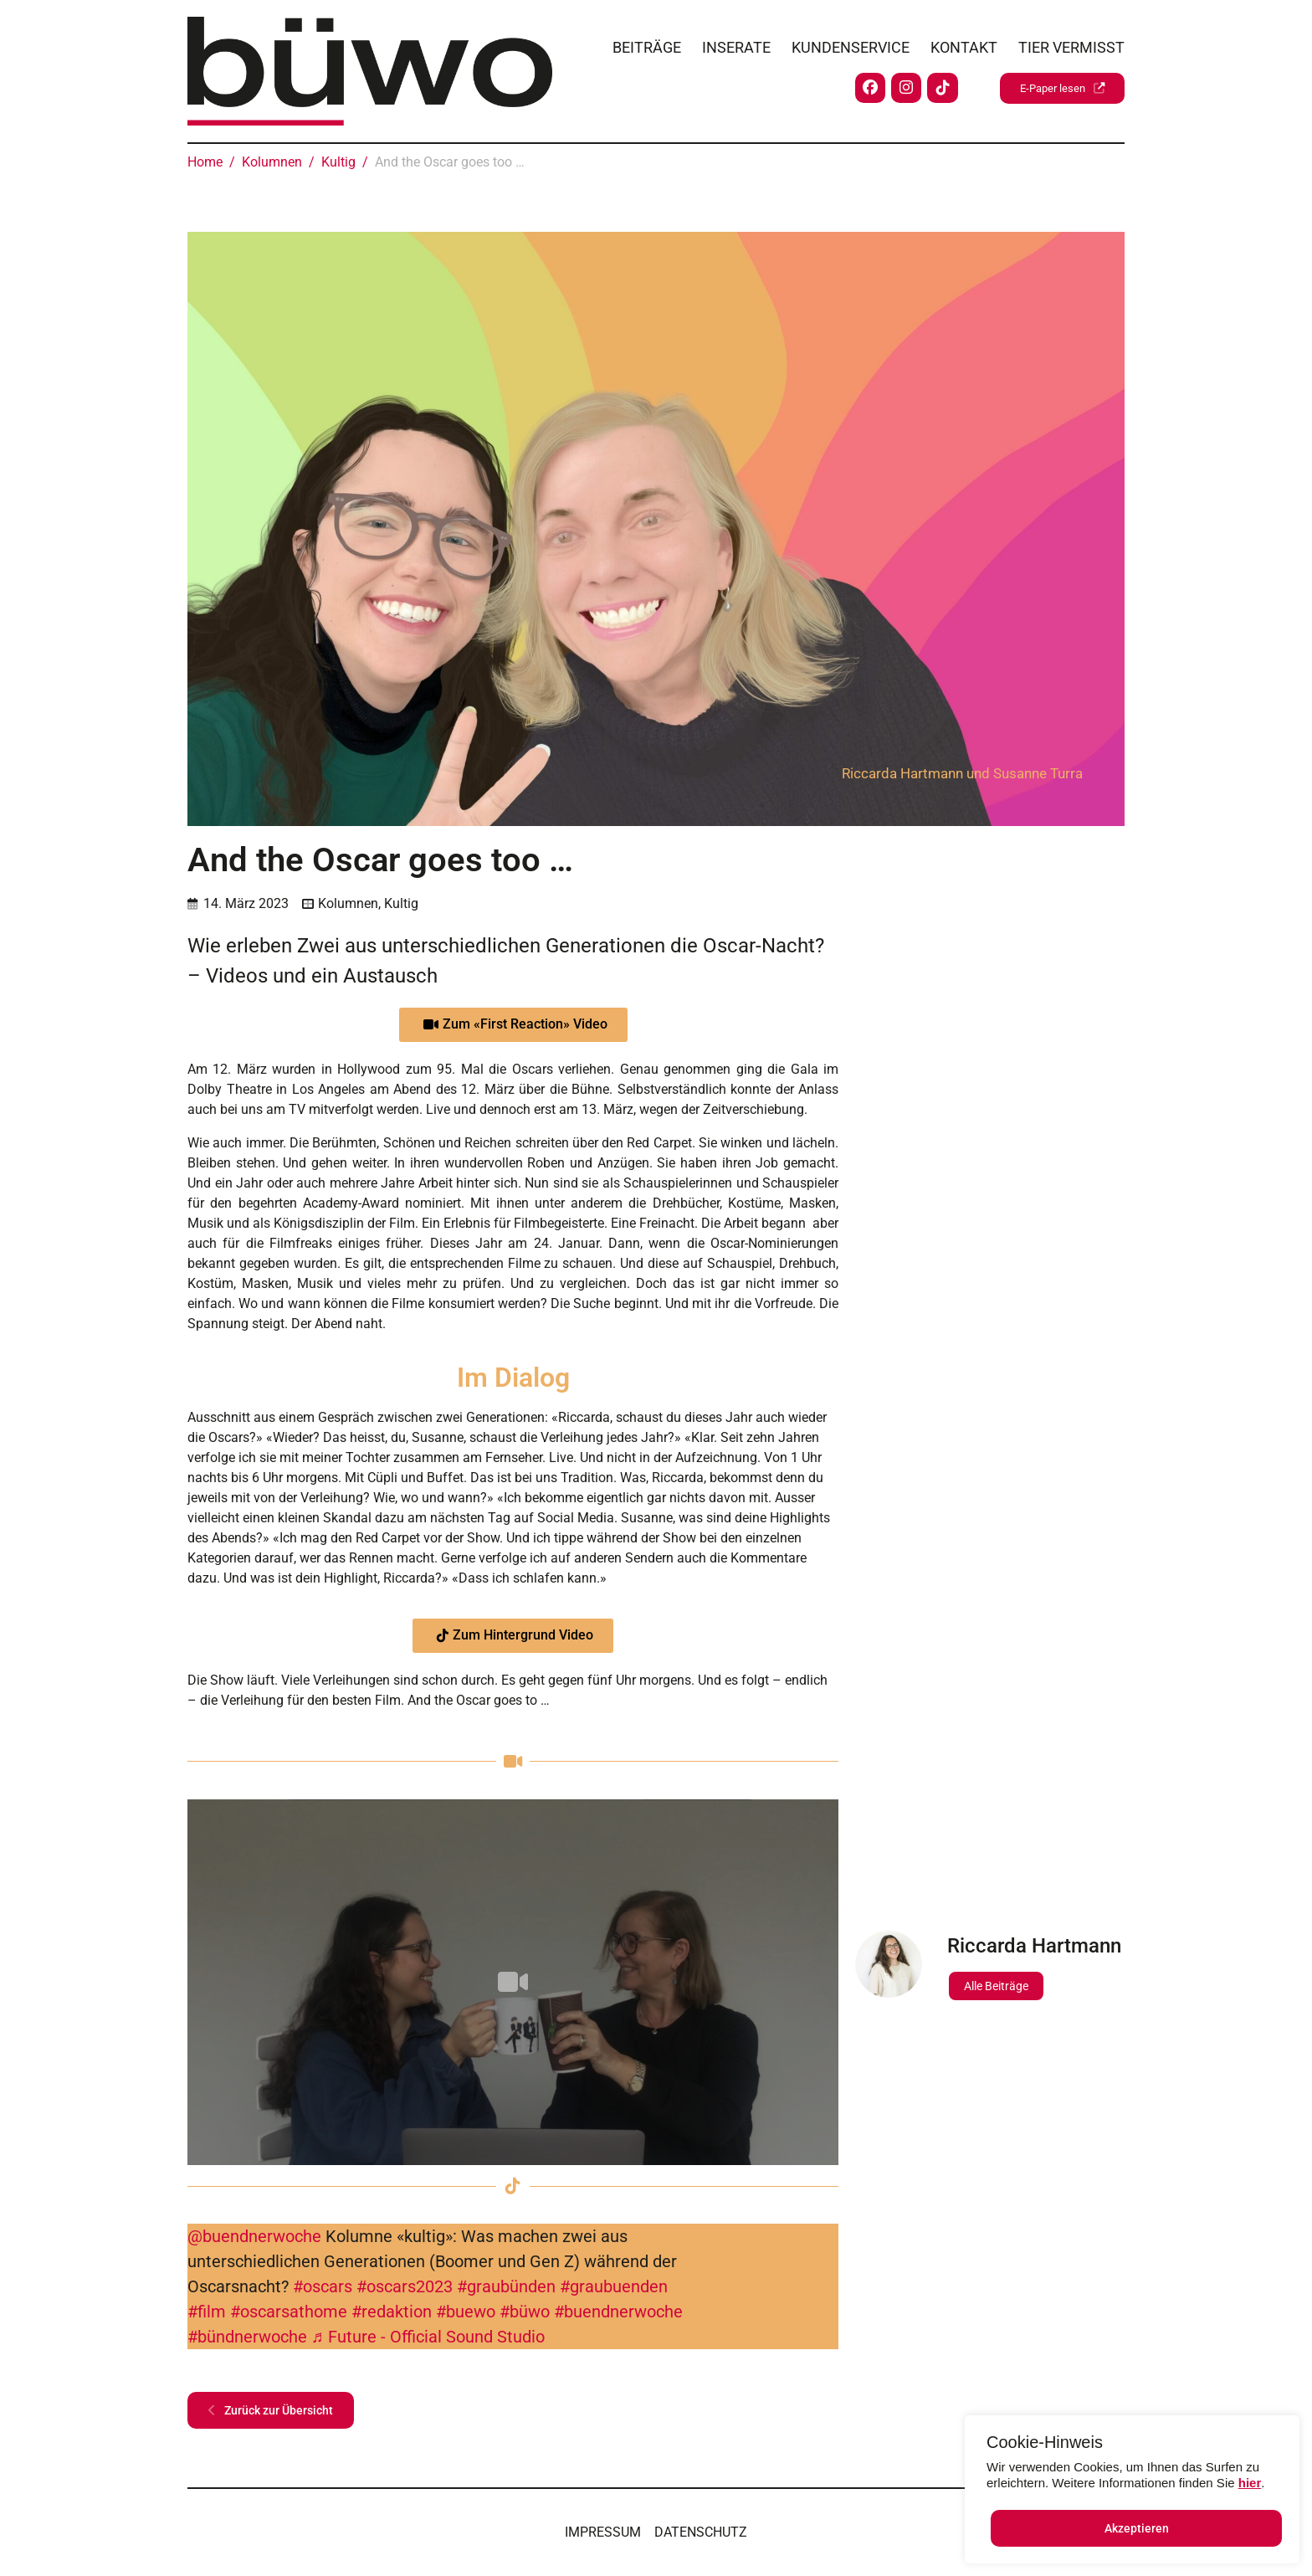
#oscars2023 (404, 2286)
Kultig (401, 903)
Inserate (736, 43)
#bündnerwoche (247, 2337)
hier (1250, 2483)
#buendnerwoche (618, 2311)
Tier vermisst (1071, 43)
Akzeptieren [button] (1136, 2528)
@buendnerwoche (254, 2236)
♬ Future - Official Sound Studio (428, 2337)
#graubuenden (614, 2286)
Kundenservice (851, 43)
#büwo (525, 2311)
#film (206, 2311)
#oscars (322, 2286)
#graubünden (506, 2286)
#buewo (465, 2311)
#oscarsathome (288, 2311)
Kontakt (963, 43)
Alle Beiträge (996, 1986)
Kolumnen (348, 903)
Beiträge (646, 43)
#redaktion (391, 2311)
